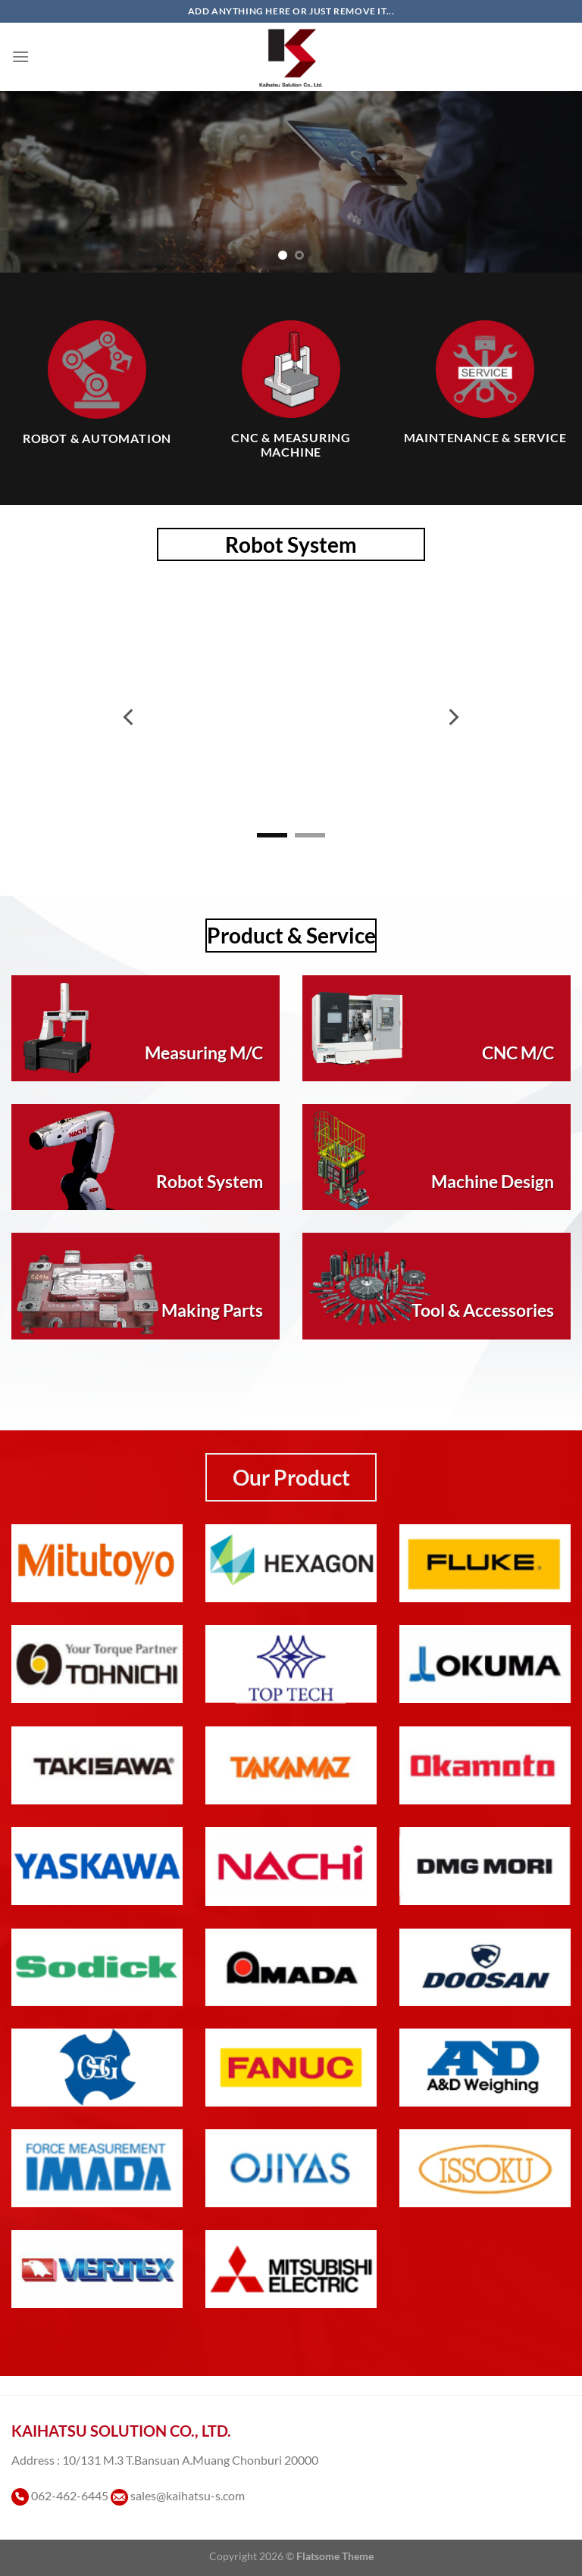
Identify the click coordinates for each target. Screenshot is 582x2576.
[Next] (452, 717)
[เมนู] (20, 56)
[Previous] (129, 717)
